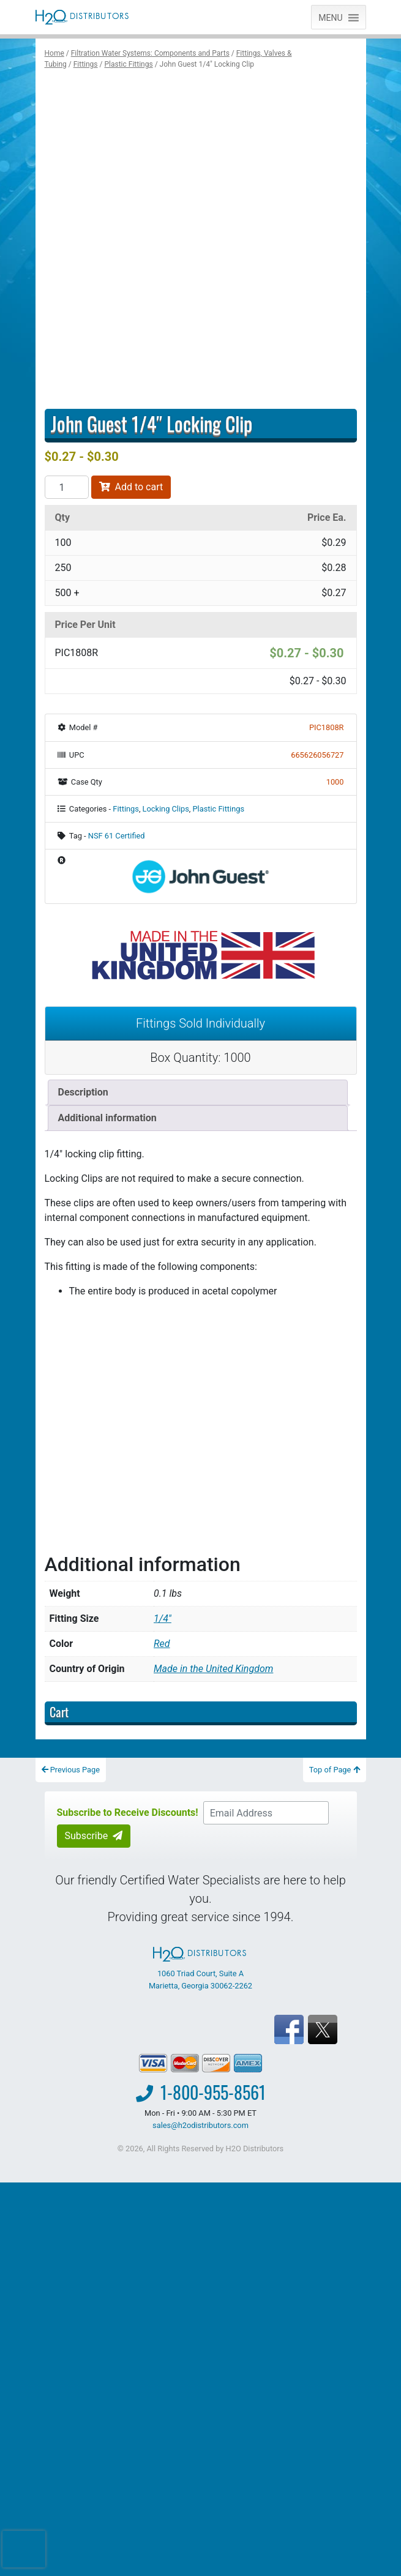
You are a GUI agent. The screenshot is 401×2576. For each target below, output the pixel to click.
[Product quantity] (67, 487)
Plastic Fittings (128, 64)
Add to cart (131, 487)
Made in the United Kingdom (213, 1668)
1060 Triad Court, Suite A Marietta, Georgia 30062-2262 (200, 1968)
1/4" (162, 1618)
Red (162, 1643)
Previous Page (71, 1769)
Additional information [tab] (107, 1118)
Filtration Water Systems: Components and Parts (150, 53)
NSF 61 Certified (116, 835)
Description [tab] (83, 1092)
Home (54, 53)
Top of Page (334, 1769)
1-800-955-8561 (213, 2092)
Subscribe (94, 1836)
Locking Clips (166, 808)
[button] (330, 17)
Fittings (85, 64)
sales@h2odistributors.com (200, 2125)
